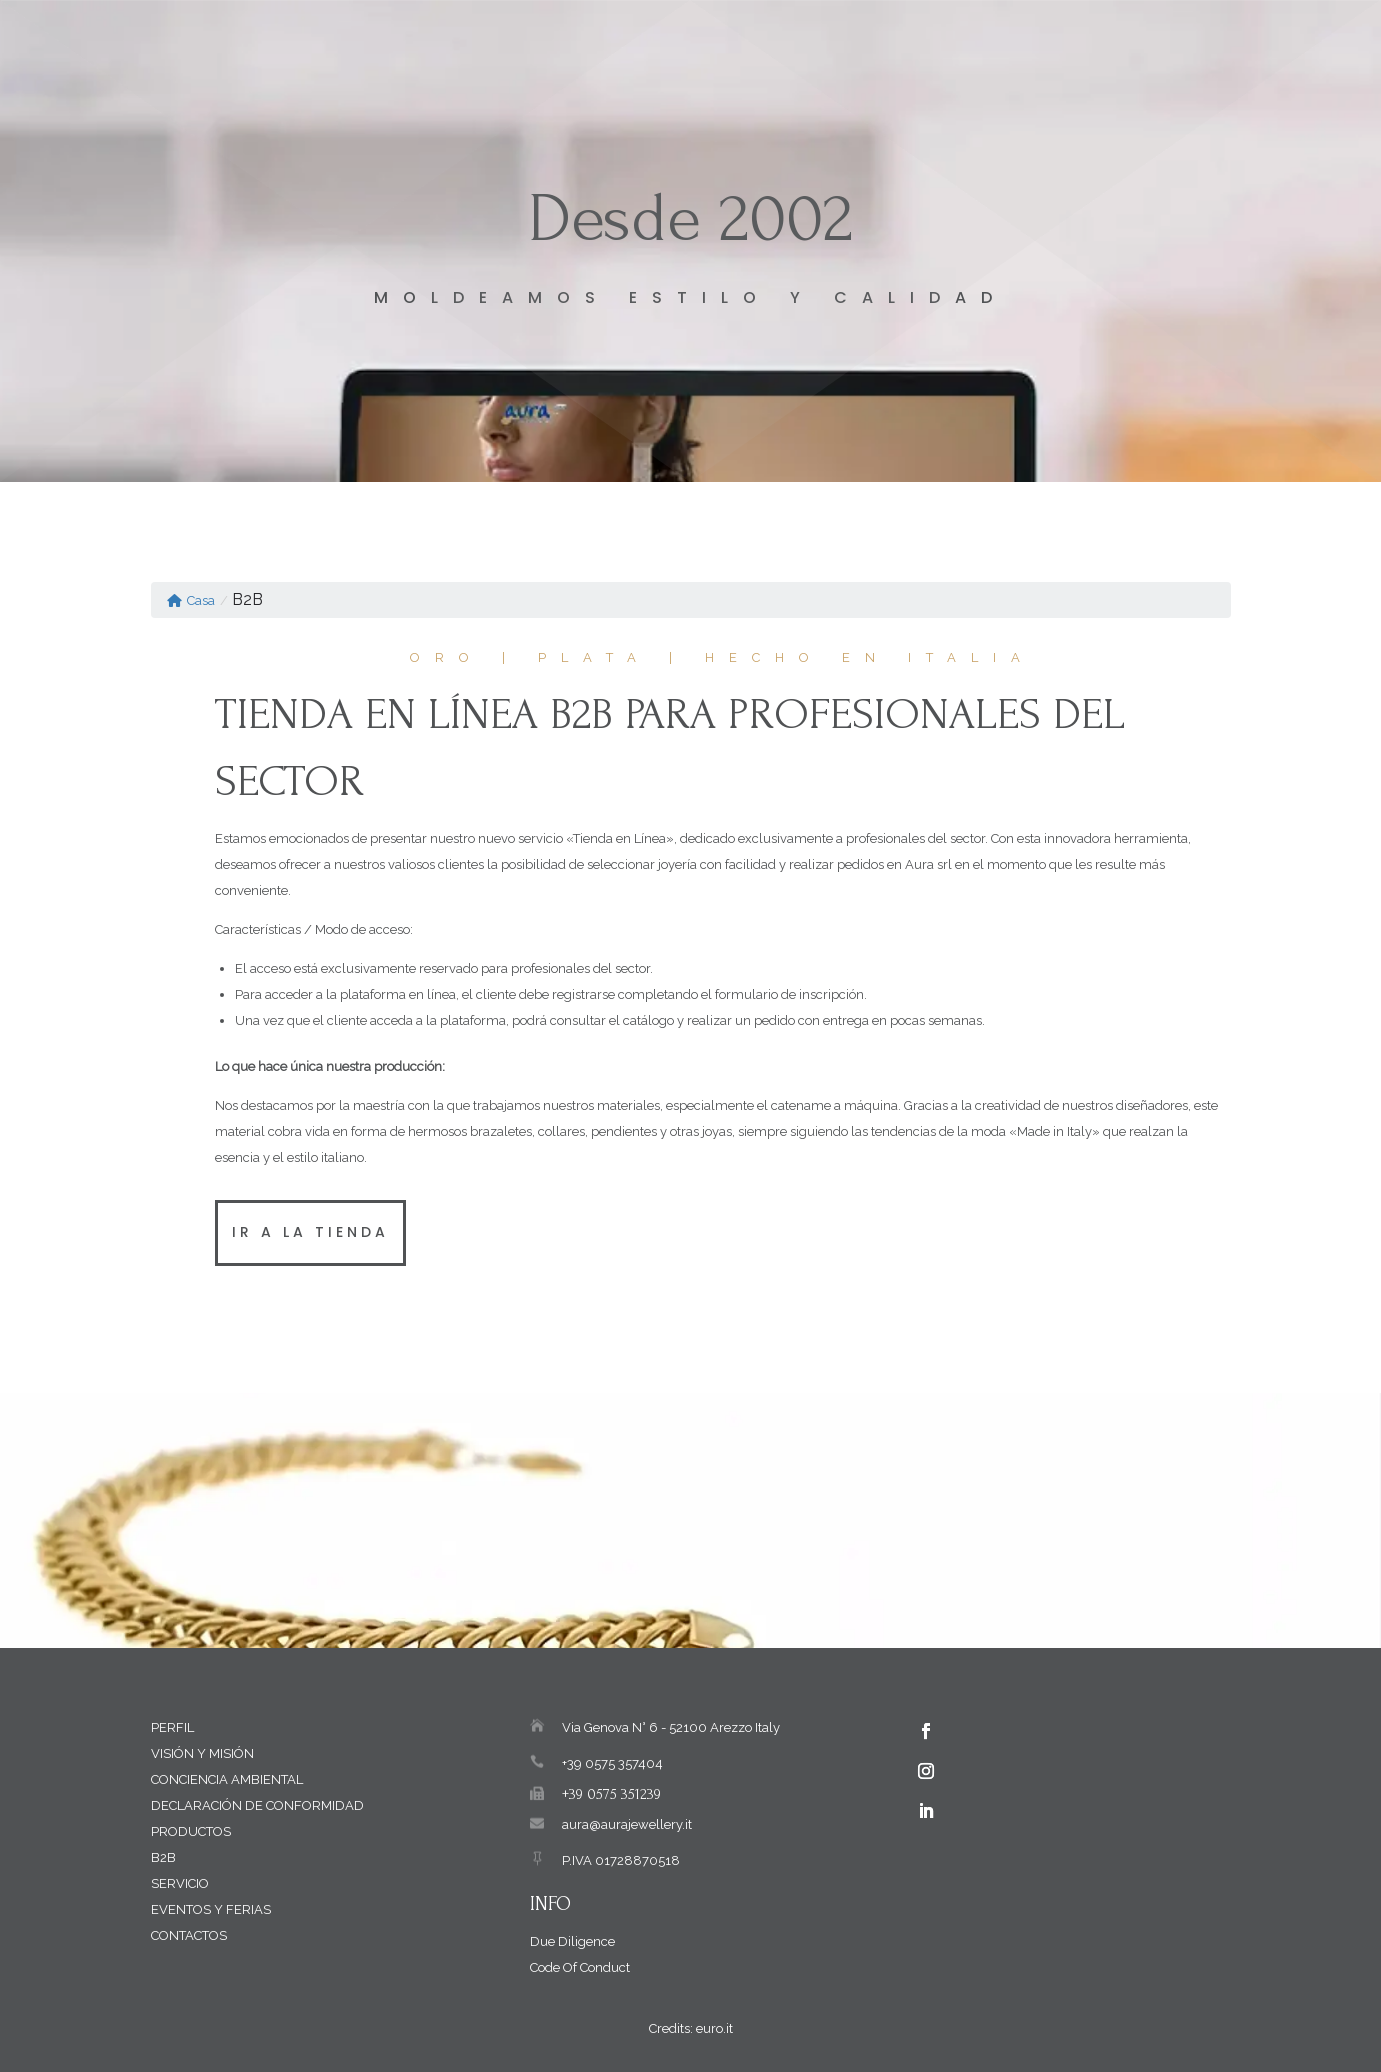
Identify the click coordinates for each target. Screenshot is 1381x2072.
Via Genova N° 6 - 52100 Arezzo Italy (671, 1727)
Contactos (189, 1935)
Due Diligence (572, 1941)
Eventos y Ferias (211, 1909)
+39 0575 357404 (612, 1763)
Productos (191, 1831)
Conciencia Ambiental (227, 1779)
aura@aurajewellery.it (627, 1824)
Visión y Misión (202, 1753)
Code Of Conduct (580, 1967)
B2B (163, 1857)
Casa (191, 600)
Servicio (180, 1883)
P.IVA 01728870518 (621, 1860)
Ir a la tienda (310, 1232)
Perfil (172, 1727)
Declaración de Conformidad (257, 1805)
